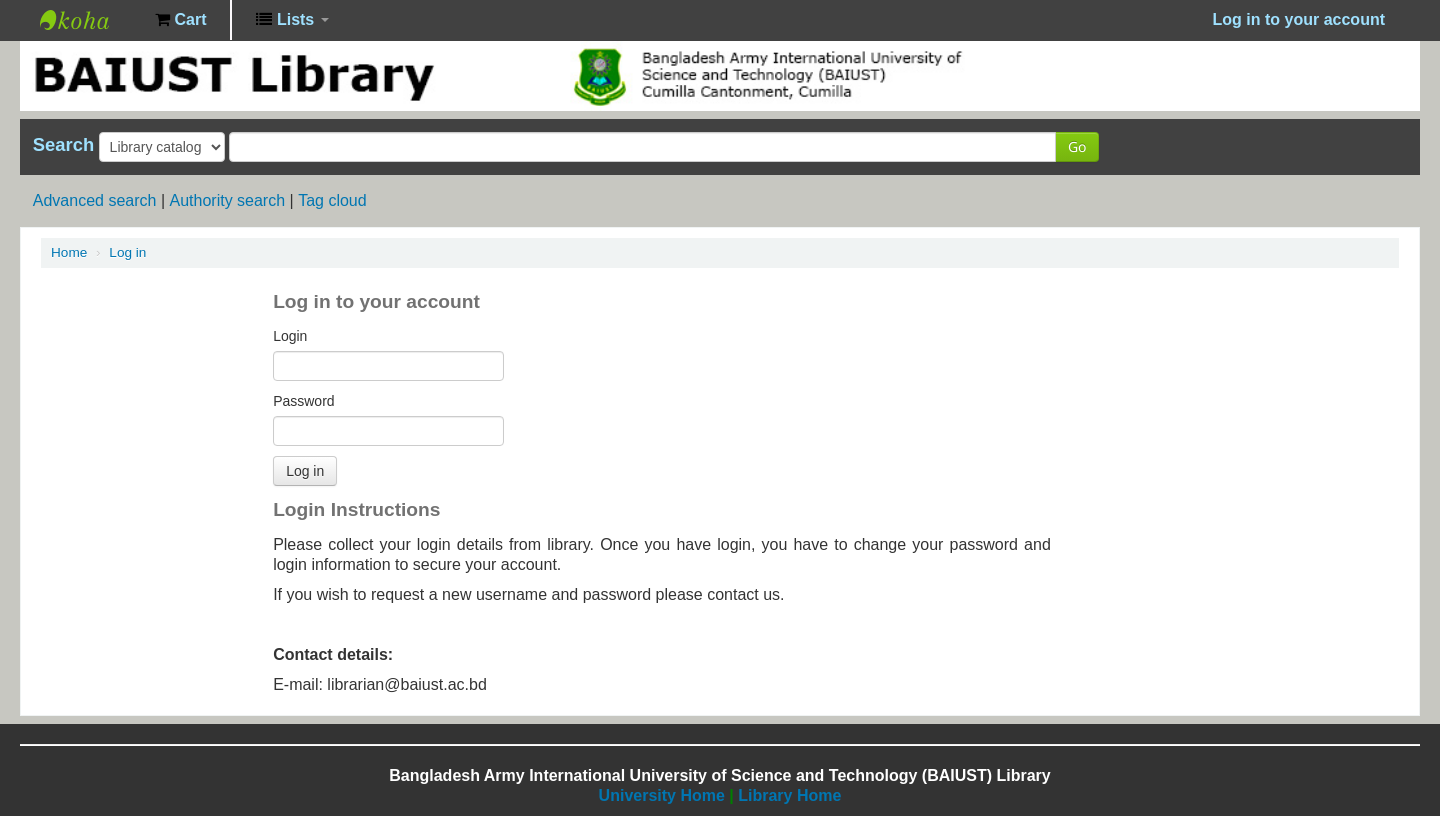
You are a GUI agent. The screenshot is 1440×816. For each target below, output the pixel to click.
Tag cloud (332, 200)
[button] (180, 20)
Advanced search (95, 200)
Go (1077, 146)
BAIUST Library (90, 20)
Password (303, 401)
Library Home (789, 795)
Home (69, 252)
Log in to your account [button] (1299, 19)
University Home (662, 795)
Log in (127, 252)
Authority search (227, 200)
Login (290, 336)
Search (63, 145)
